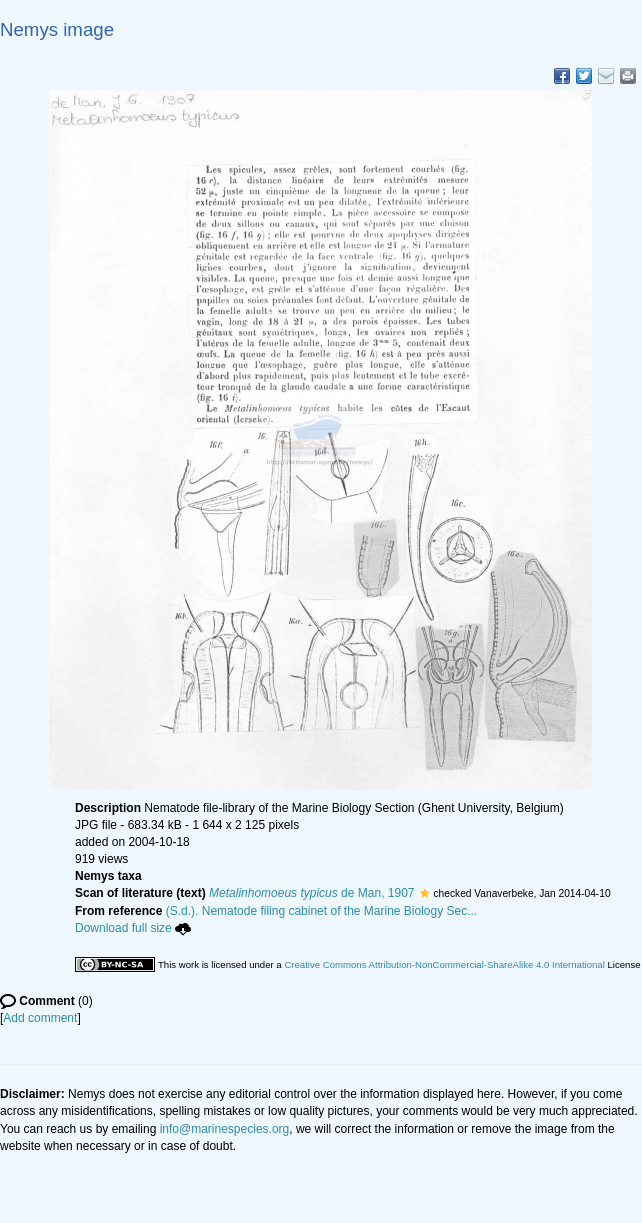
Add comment (40, 1018)
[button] (424, 893)
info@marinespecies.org (225, 1129)
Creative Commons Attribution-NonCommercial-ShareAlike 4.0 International (444, 964)
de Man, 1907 (311, 893)
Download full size (133, 928)
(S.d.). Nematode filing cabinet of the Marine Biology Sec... (322, 911)
